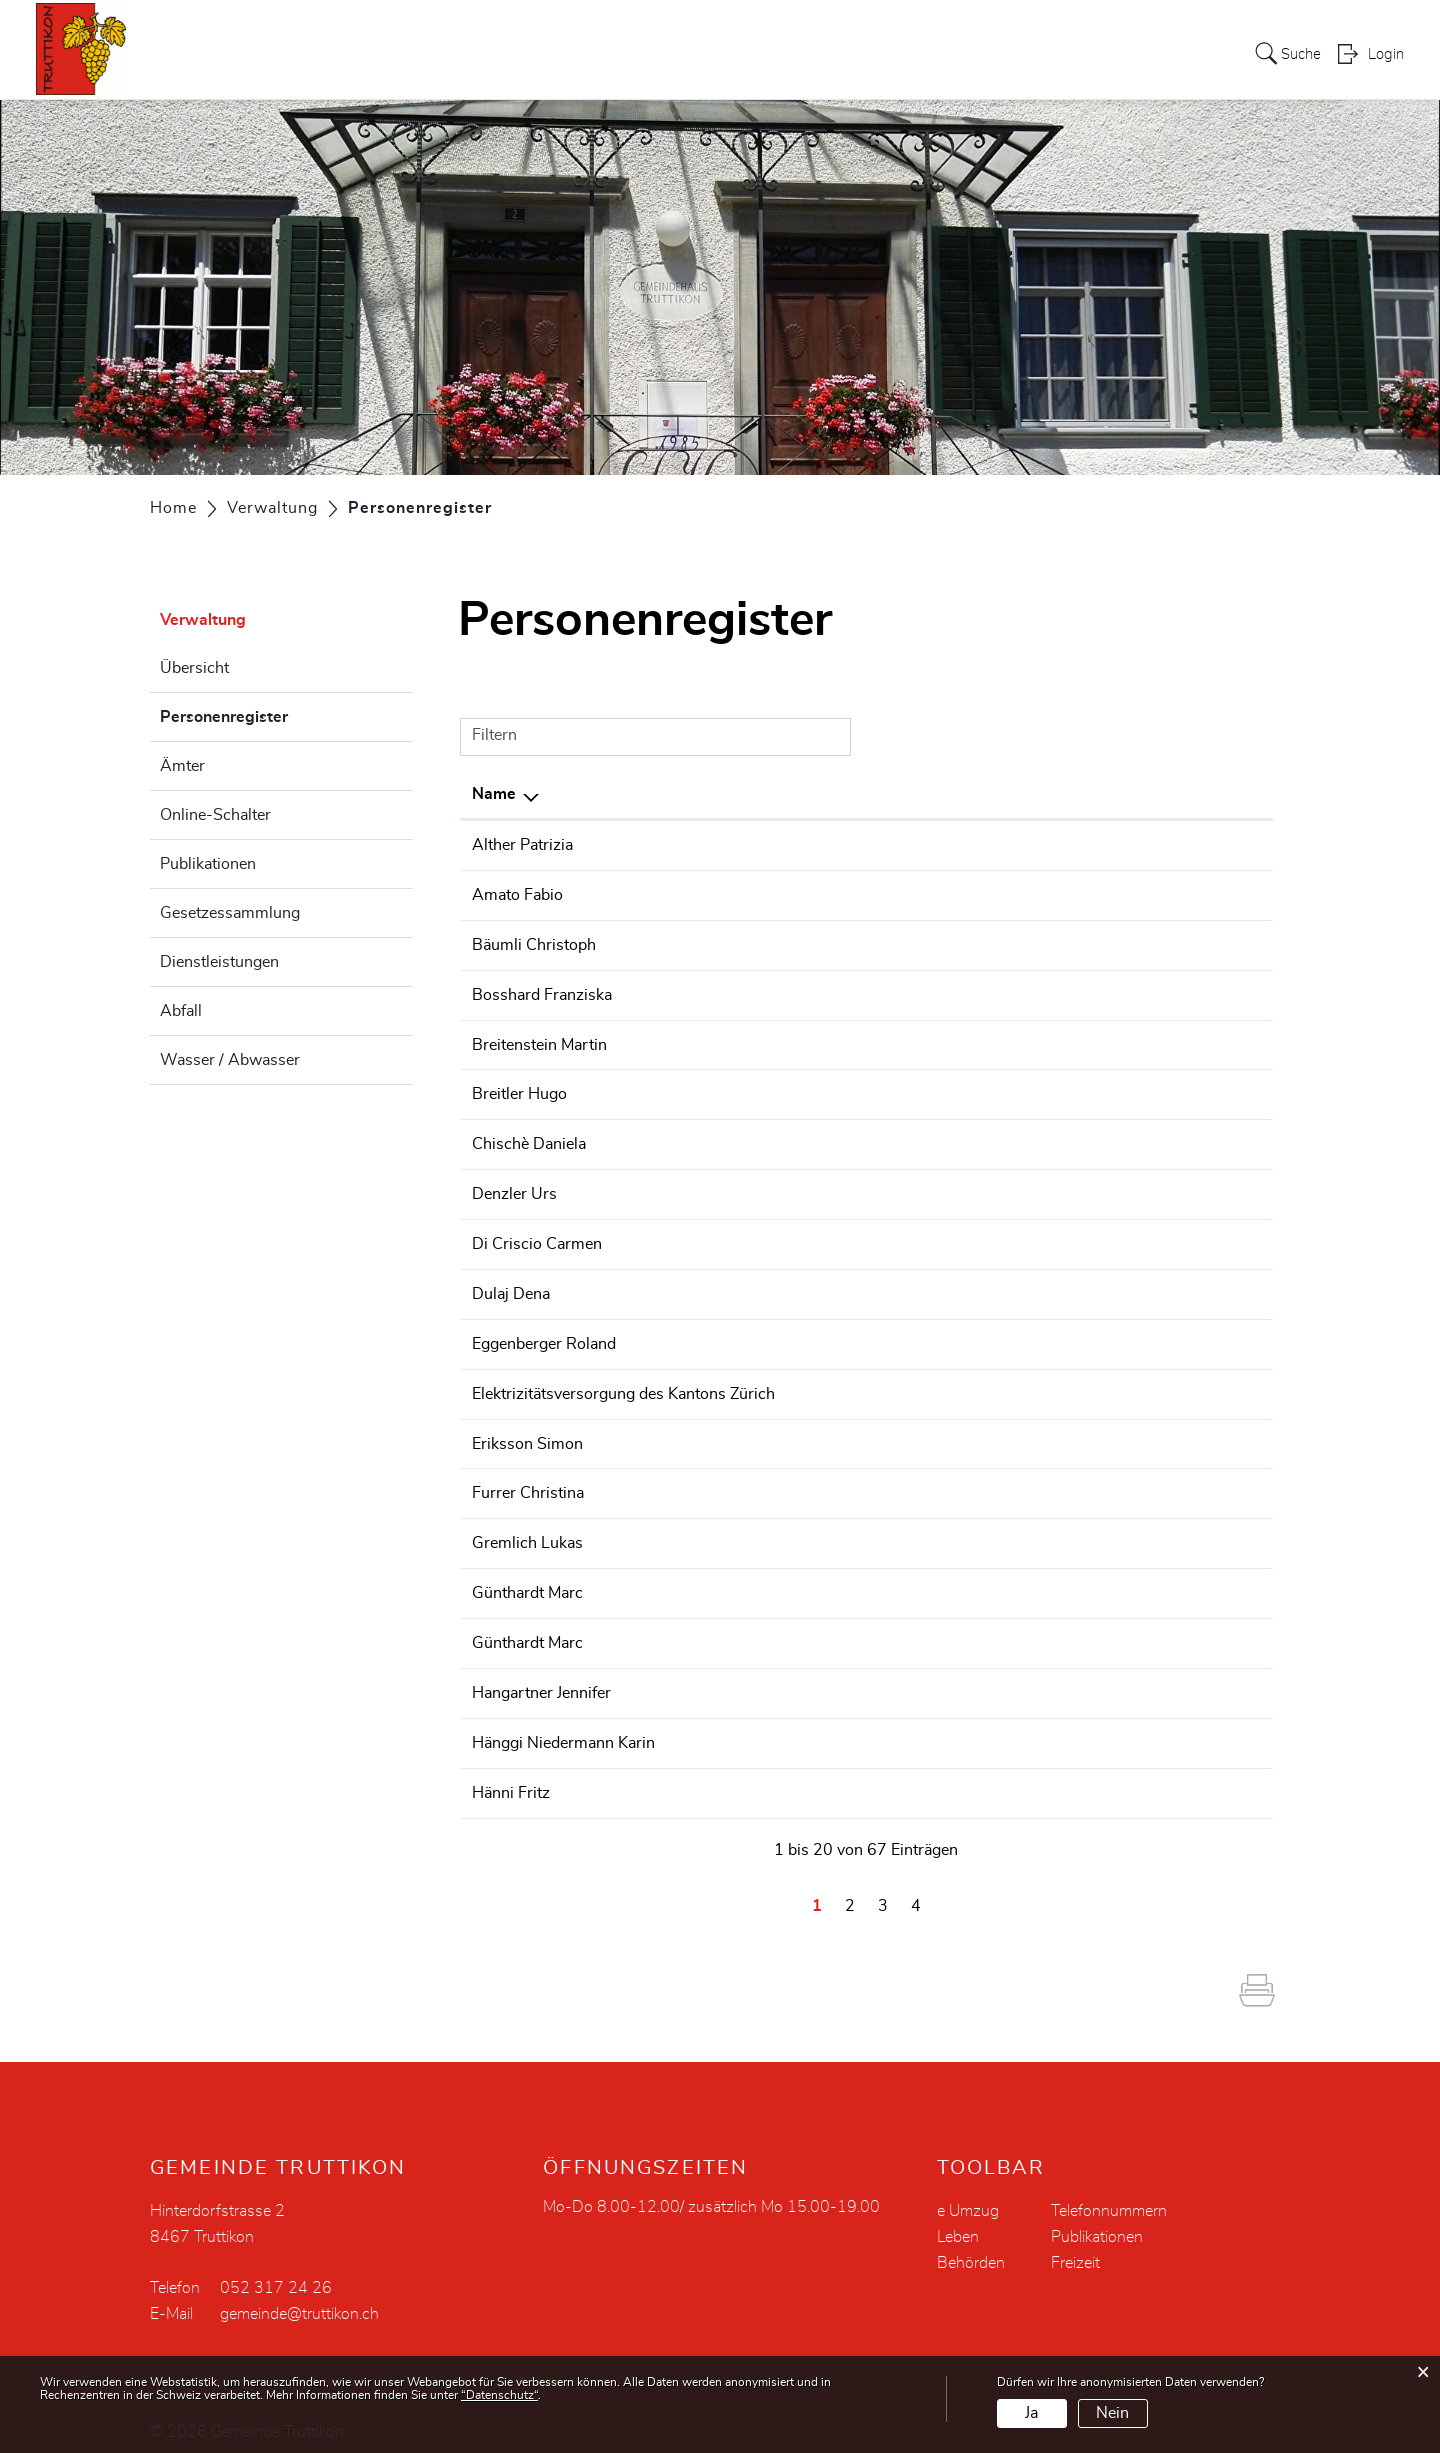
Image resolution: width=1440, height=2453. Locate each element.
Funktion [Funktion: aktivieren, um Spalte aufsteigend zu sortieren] (836, 794)
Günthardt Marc (527, 1580)
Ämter (182, 766)
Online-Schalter (215, 815)
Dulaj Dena (511, 1286)
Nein (1112, 2413)
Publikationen (208, 864)
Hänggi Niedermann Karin (563, 1727)
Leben (1154, 54)
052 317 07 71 (1202, 1335)
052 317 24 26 (1202, 1286)
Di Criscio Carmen (537, 1237)
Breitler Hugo (519, 1090)
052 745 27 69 (1202, 1433)
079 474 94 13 (1202, 1531)
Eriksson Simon (527, 1433)
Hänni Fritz (511, 1776)
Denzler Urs (514, 1188)
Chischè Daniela (529, 1139)
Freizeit (1075, 2246)
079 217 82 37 (1202, 1041)
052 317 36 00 (1202, 992)
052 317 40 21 (1202, 1776)
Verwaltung (900, 54)
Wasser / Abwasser (230, 1060)
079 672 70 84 (1202, 943)
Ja (1031, 2413)
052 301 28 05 (1202, 1580)
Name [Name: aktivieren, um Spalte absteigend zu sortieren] (494, 794)
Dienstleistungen (219, 962)
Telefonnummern (1109, 2194)
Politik (811, 54)
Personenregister (274, 714)
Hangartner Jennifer (541, 1678)
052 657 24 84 (1202, 1090)
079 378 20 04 (1202, 894)
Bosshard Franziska (542, 992)
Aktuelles (653, 54)
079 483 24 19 (1202, 845)
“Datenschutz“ (499, 2395)
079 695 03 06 (1202, 1237)
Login (1386, 56)
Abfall (181, 1011)
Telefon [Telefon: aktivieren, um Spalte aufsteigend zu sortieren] (1173, 794)
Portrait (738, 54)
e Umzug (968, 2194)
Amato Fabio (517, 894)
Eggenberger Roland (544, 1335)
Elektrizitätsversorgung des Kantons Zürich (623, 1384)
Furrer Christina (528, 1482)
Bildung (1081, 54)
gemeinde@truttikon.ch (299, 2297)
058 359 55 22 (1202, 1384)
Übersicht (194, 668)
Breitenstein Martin (539, 1041)
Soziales (998, 54)
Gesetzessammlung (230, 913)
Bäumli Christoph (534, 943)
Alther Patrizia (522, 845)
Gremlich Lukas (527, 1531)
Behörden (971, 2246)
